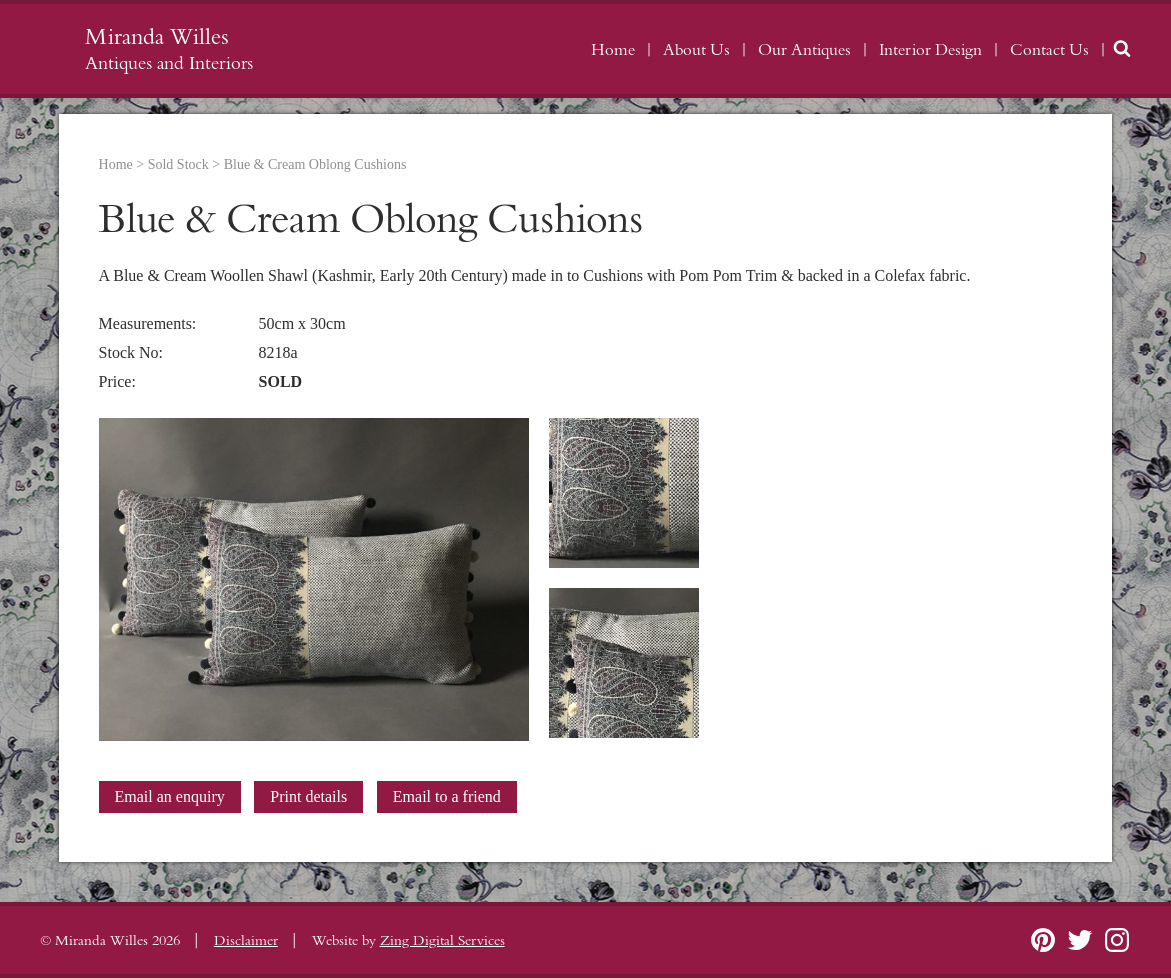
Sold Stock (178, 164)
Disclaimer (246, 941)
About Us (696, 50)
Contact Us (1049, 50)
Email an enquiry (170, 796)
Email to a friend (447, 796)
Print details (308, 796)
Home (613, 50)
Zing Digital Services (442, 941)
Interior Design (930, 50)
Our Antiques (804, 50)
